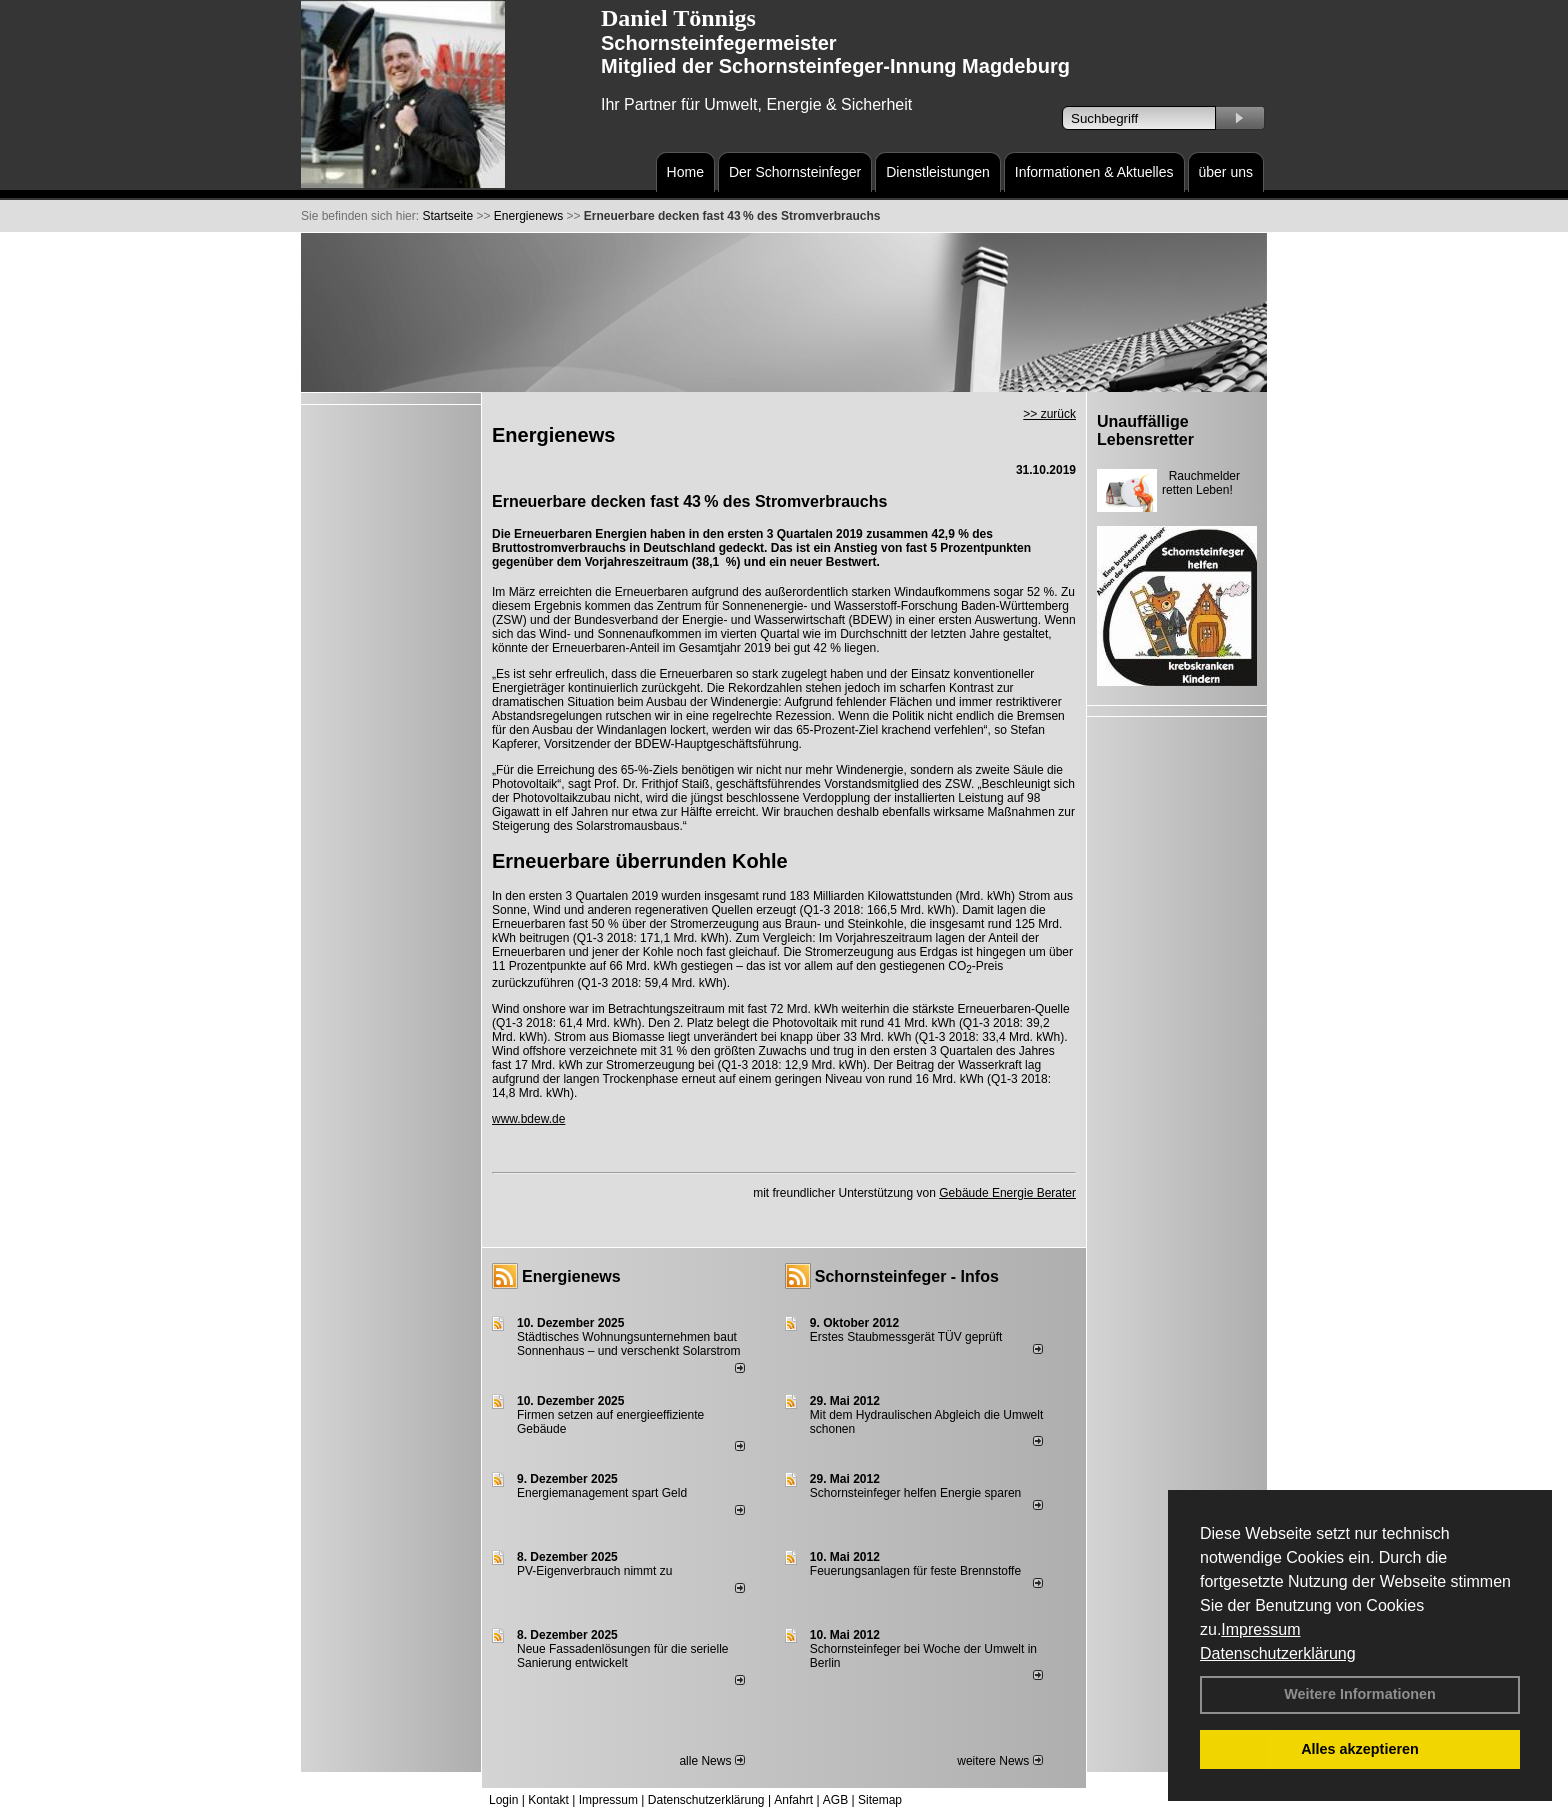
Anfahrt (793, 1800)
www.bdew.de (528, 1119)
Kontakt (548, 1800)
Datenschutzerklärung (1278, 1653)
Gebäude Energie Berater (1007, 1193)
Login (503, 1800)
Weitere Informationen (1360, 1694)
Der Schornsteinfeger (795, 172)
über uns (1226, 172)
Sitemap (880, 1800)
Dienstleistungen (938, 172)
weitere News (999, 1761)
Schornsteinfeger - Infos (907, 1276)
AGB (835, 1800)
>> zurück (1049, 414)
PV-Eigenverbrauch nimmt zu (594, 1571)
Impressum (1260, 1629)
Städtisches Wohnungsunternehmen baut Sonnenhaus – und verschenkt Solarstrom (628, 1344)
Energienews (571, 1276)
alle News (711, 1761)
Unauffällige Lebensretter (1145, 430)
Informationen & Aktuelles (1094, 172)
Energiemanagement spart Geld (602, 1493)
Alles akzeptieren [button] (1360, 1749)
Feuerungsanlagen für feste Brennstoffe (915, 1571)
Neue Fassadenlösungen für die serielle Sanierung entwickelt (622, 1656)
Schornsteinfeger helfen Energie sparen (915, 1493)
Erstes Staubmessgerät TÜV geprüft (906, 1337)
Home (685, 172)
